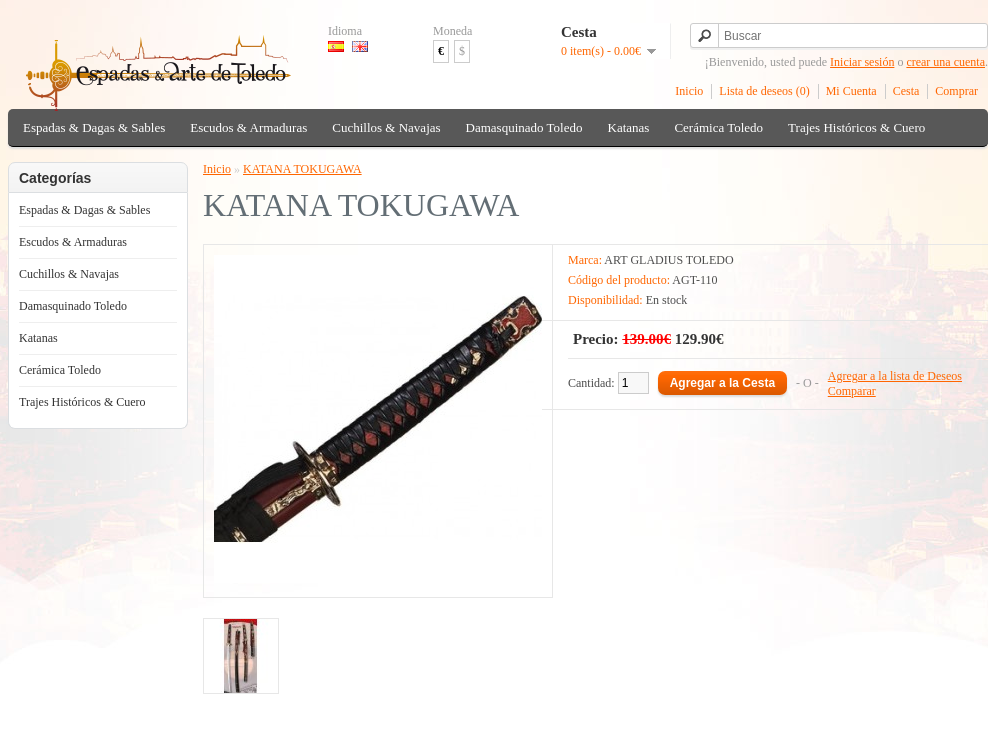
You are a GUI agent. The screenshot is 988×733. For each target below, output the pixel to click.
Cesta (906, 91)
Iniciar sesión (862, 62)
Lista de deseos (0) (764, 91)
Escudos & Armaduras (248, 127)
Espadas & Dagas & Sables (94, 127)
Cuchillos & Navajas (386, 127)
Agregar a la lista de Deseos (895, 376)
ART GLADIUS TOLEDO (668, 260)
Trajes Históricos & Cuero (856, 127)
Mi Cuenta (851, 91)
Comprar (956, 91)
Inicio (689, 91)
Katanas (629, 127)
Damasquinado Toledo (524, 127)
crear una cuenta (945, 62)
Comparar (852, 391)
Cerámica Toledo (718, 127)
